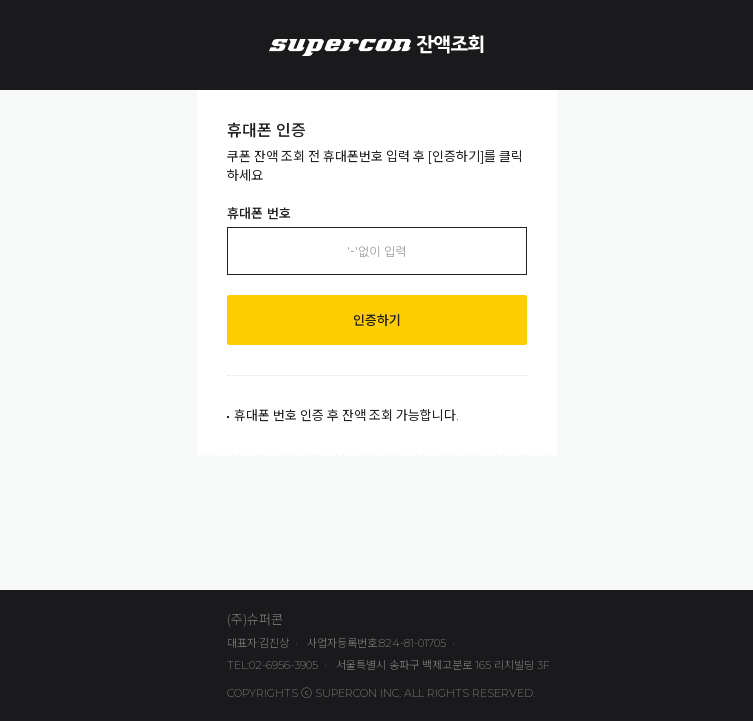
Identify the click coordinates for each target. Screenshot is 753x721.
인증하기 (377, 320)
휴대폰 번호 (259, 213)
